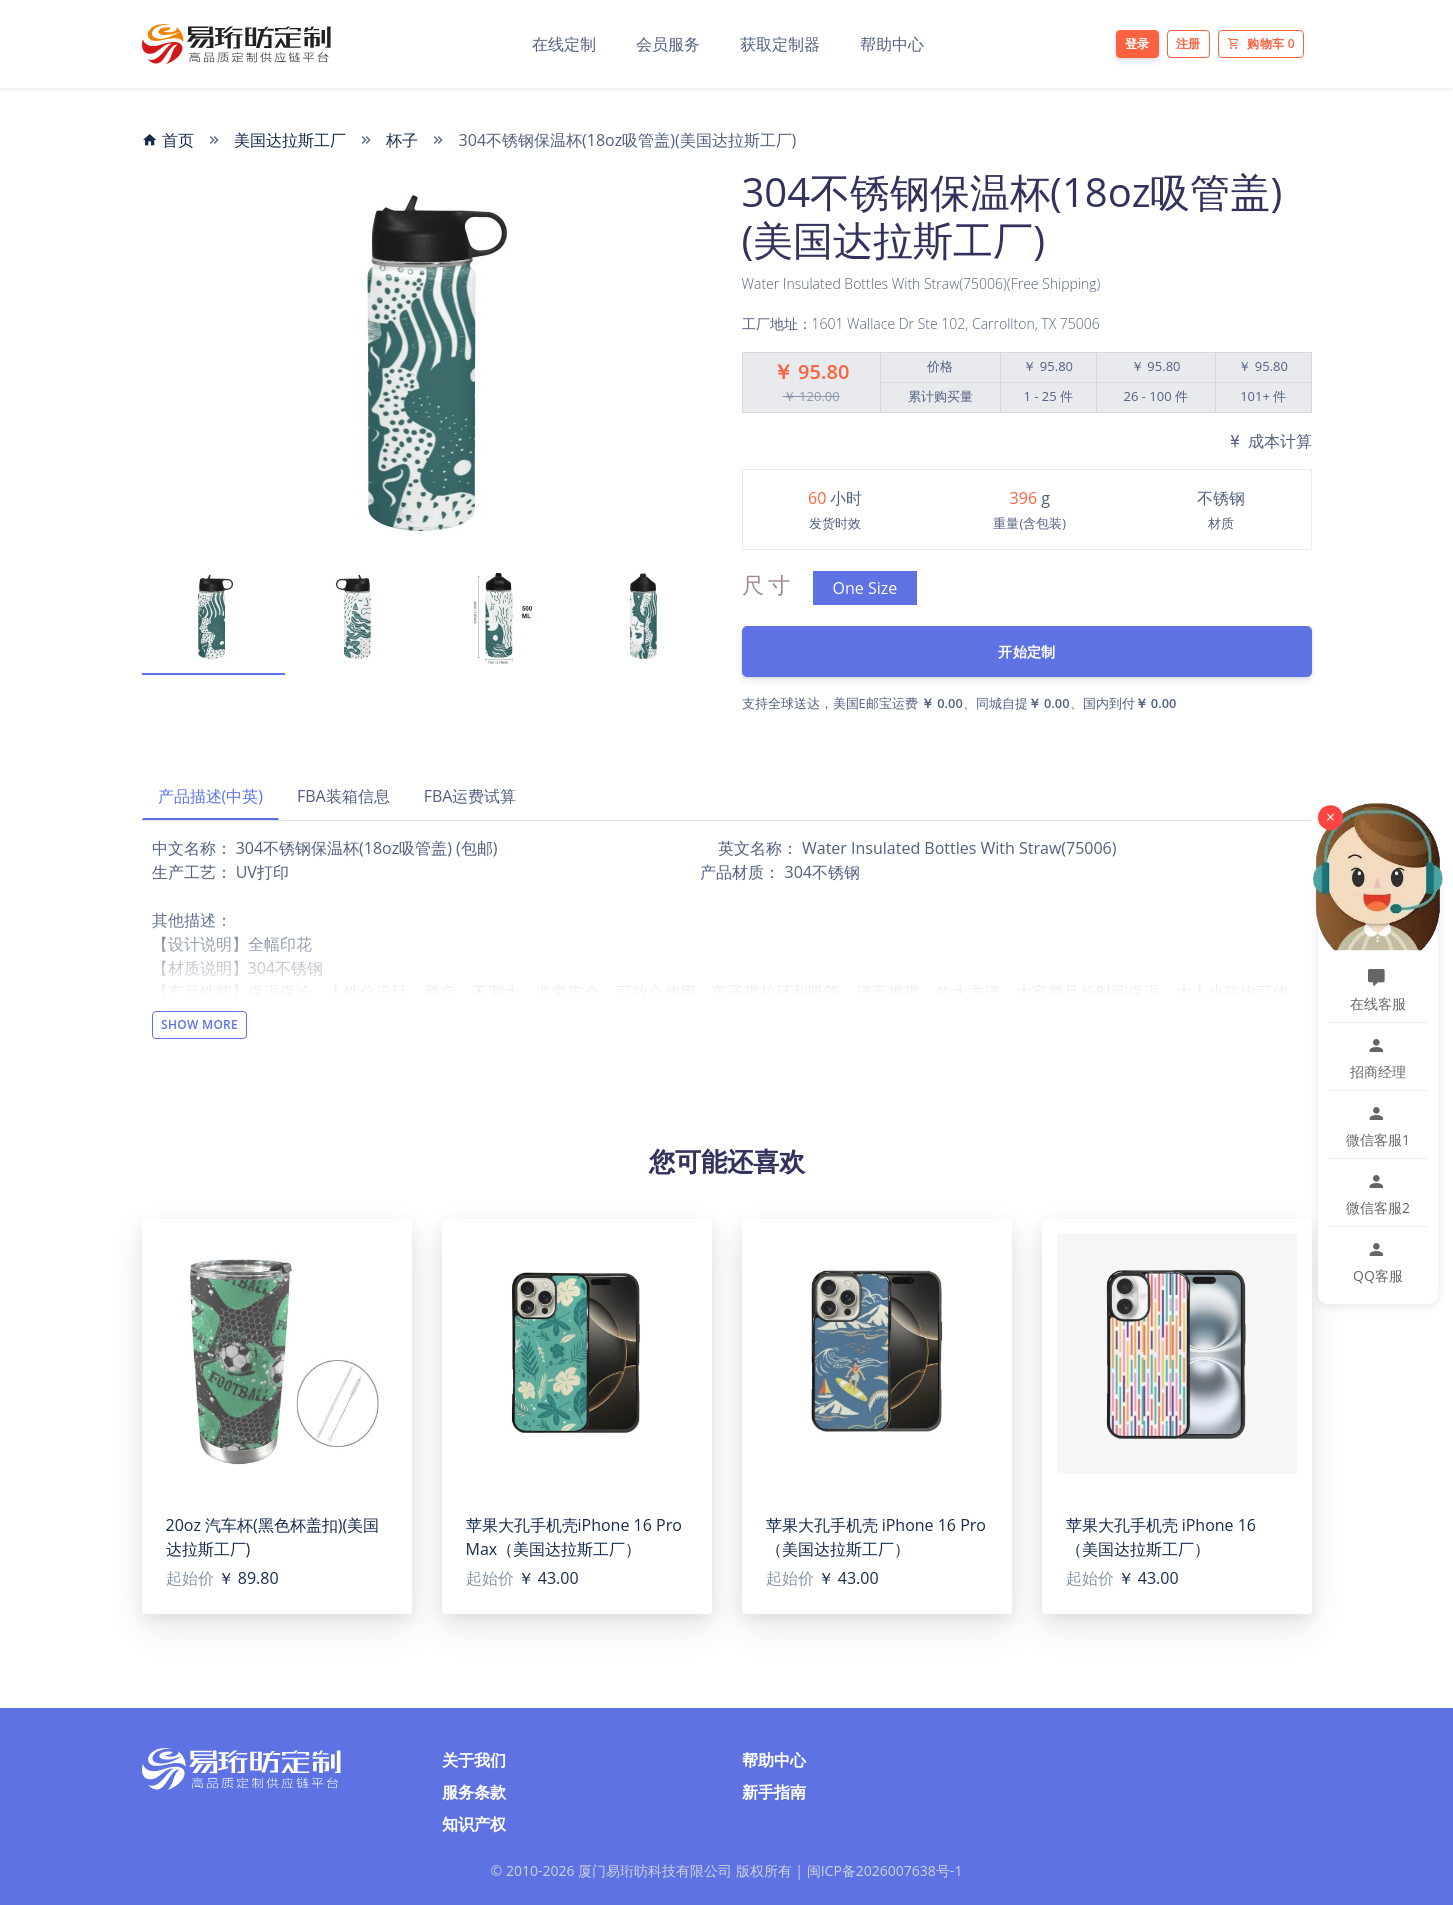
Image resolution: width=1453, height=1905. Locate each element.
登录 (1137, 43)
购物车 (1261, 43)
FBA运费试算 (470, 796)
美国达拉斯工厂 (290, 140)
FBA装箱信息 (343, 796)
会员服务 (668, 44)
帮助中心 (892, 44)
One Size (865, 588)
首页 (168, 140)
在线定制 (564, 44)
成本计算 (1269, 441)
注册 (1188, 43)
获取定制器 (780, 44)
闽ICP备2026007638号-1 (885, 1870)
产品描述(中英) (210, 796)
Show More (199, 1024)
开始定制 (1026, 651)
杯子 (402, 140)
